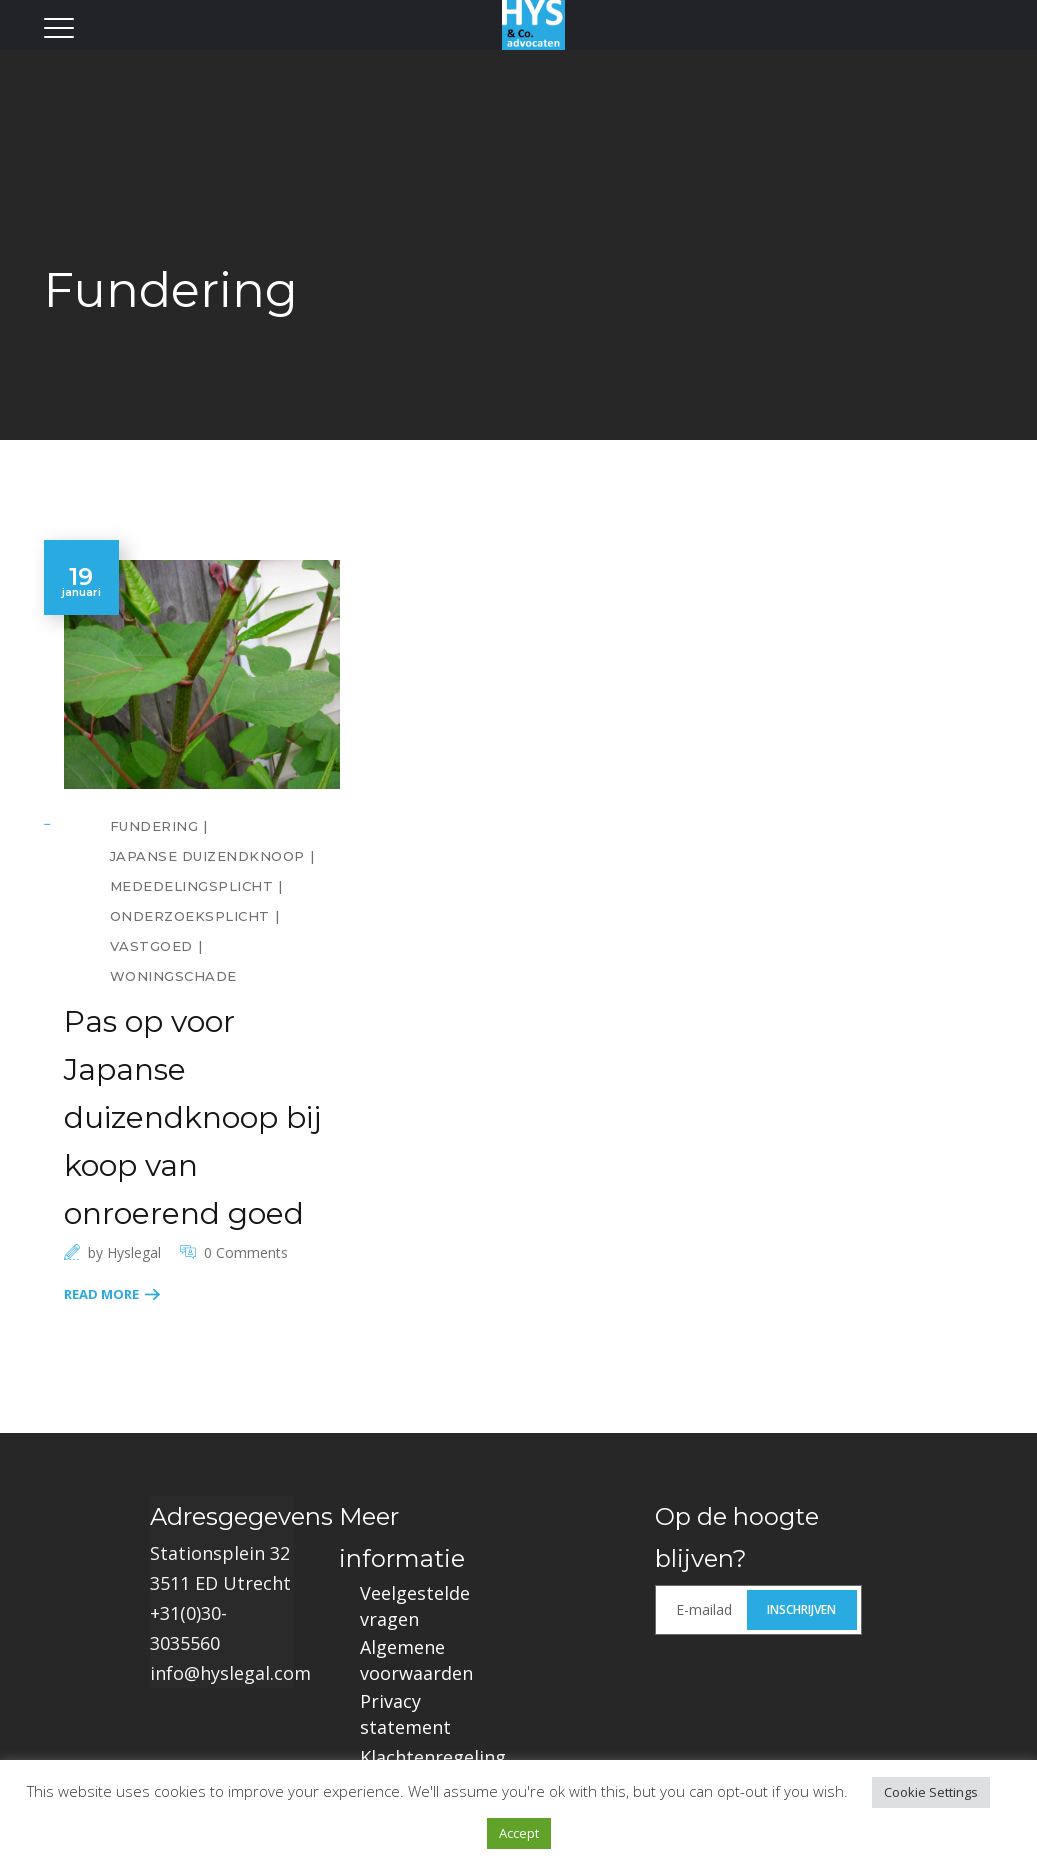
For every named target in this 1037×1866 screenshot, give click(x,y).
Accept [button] (519, 1833)
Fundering (154, 826)
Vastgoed (151, 946)
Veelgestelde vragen (415, 1606)
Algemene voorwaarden (416, 1660)
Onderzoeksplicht (190, 916)
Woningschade (173, 976)
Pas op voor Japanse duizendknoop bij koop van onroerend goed (192, 1117)
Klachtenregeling (433, 1757)
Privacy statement (405, 1714)
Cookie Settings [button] (931, 1792)
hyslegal (134, 1252)
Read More (101, 1294)
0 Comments (246, 1252)
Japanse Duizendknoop (207, 856)
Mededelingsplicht (192, 886)
